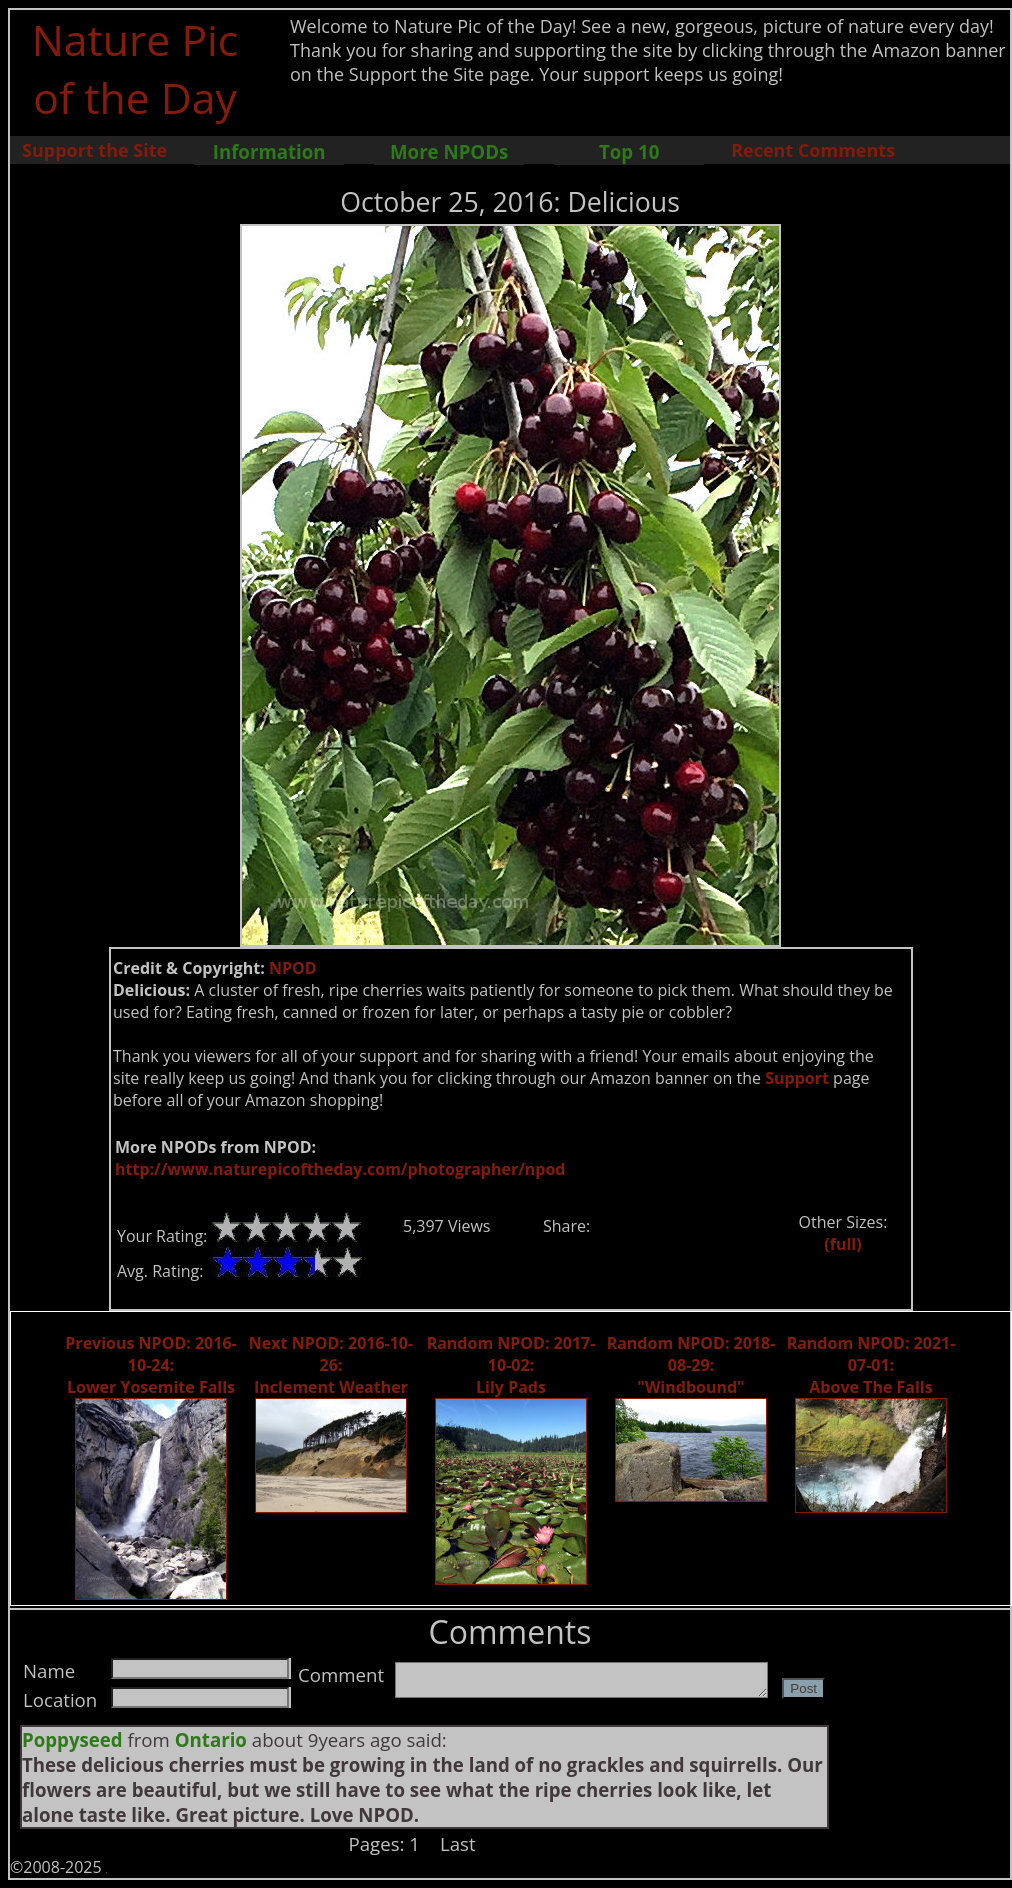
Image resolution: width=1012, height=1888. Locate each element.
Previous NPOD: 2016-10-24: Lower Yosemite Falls (150, 1365)
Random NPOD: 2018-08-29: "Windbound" (691, 1365)
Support (797, 1078)
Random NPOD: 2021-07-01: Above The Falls (871, 1365)
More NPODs (449, 151)
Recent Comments (813, 150)
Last (458, 1843)
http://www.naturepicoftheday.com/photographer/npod (340, 1169)
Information (269, 151)
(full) (842, 1244)
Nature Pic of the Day (135, 68)
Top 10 (629, 151)
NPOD (293, 968)
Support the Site (94, 150)
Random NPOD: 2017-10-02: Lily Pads (511, 1365)
